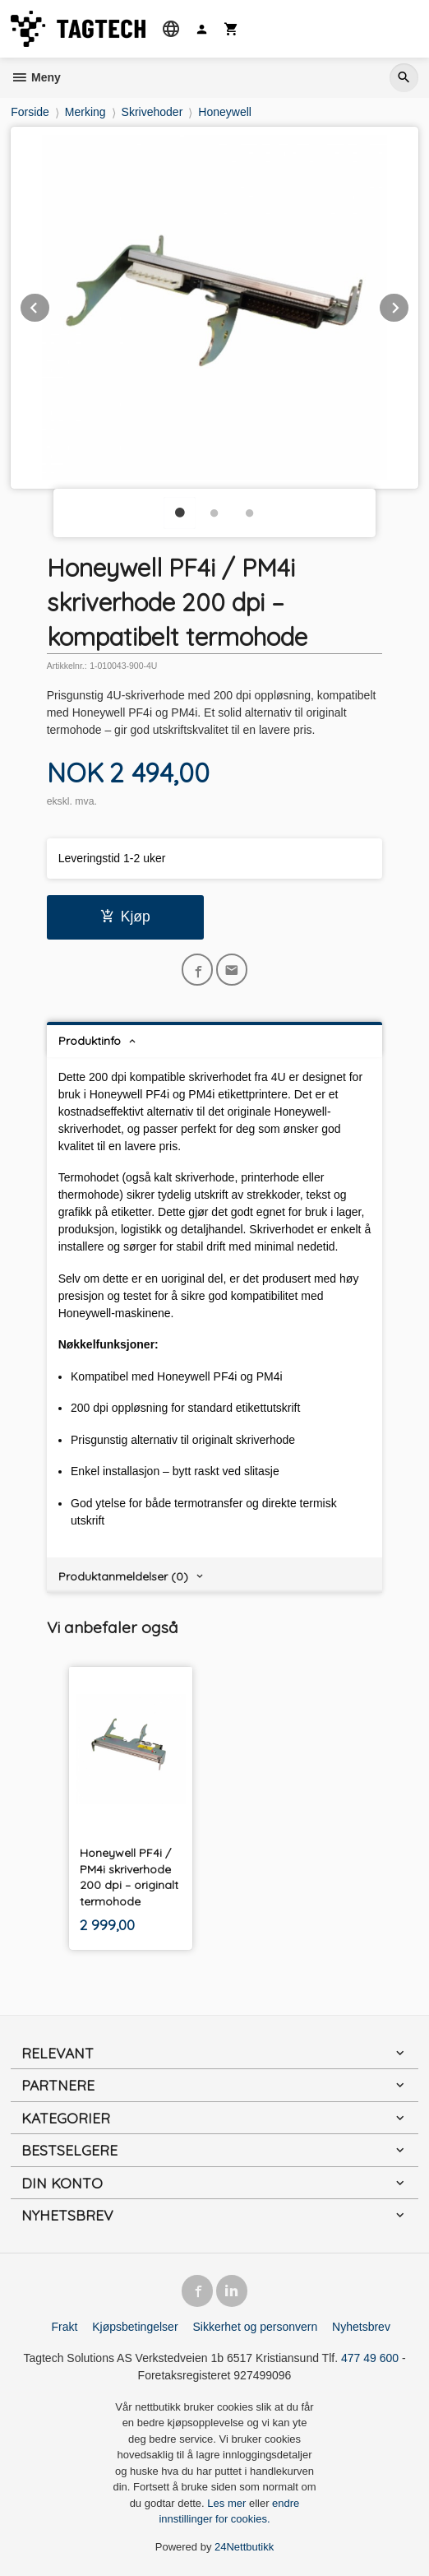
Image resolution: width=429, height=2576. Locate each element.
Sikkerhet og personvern (254, 2326)
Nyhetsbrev (361, 2326)
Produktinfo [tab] (89, 1040)
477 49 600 (370, 2358)
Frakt (64, 2326)
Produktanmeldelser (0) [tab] (123, 1576)
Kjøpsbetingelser (135, 2326)
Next (409, 304)
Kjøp (125, 916)
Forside (30, 111)
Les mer (228, 2503)
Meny (36, 77)
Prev (50, 304)
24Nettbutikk (244, 2547)
